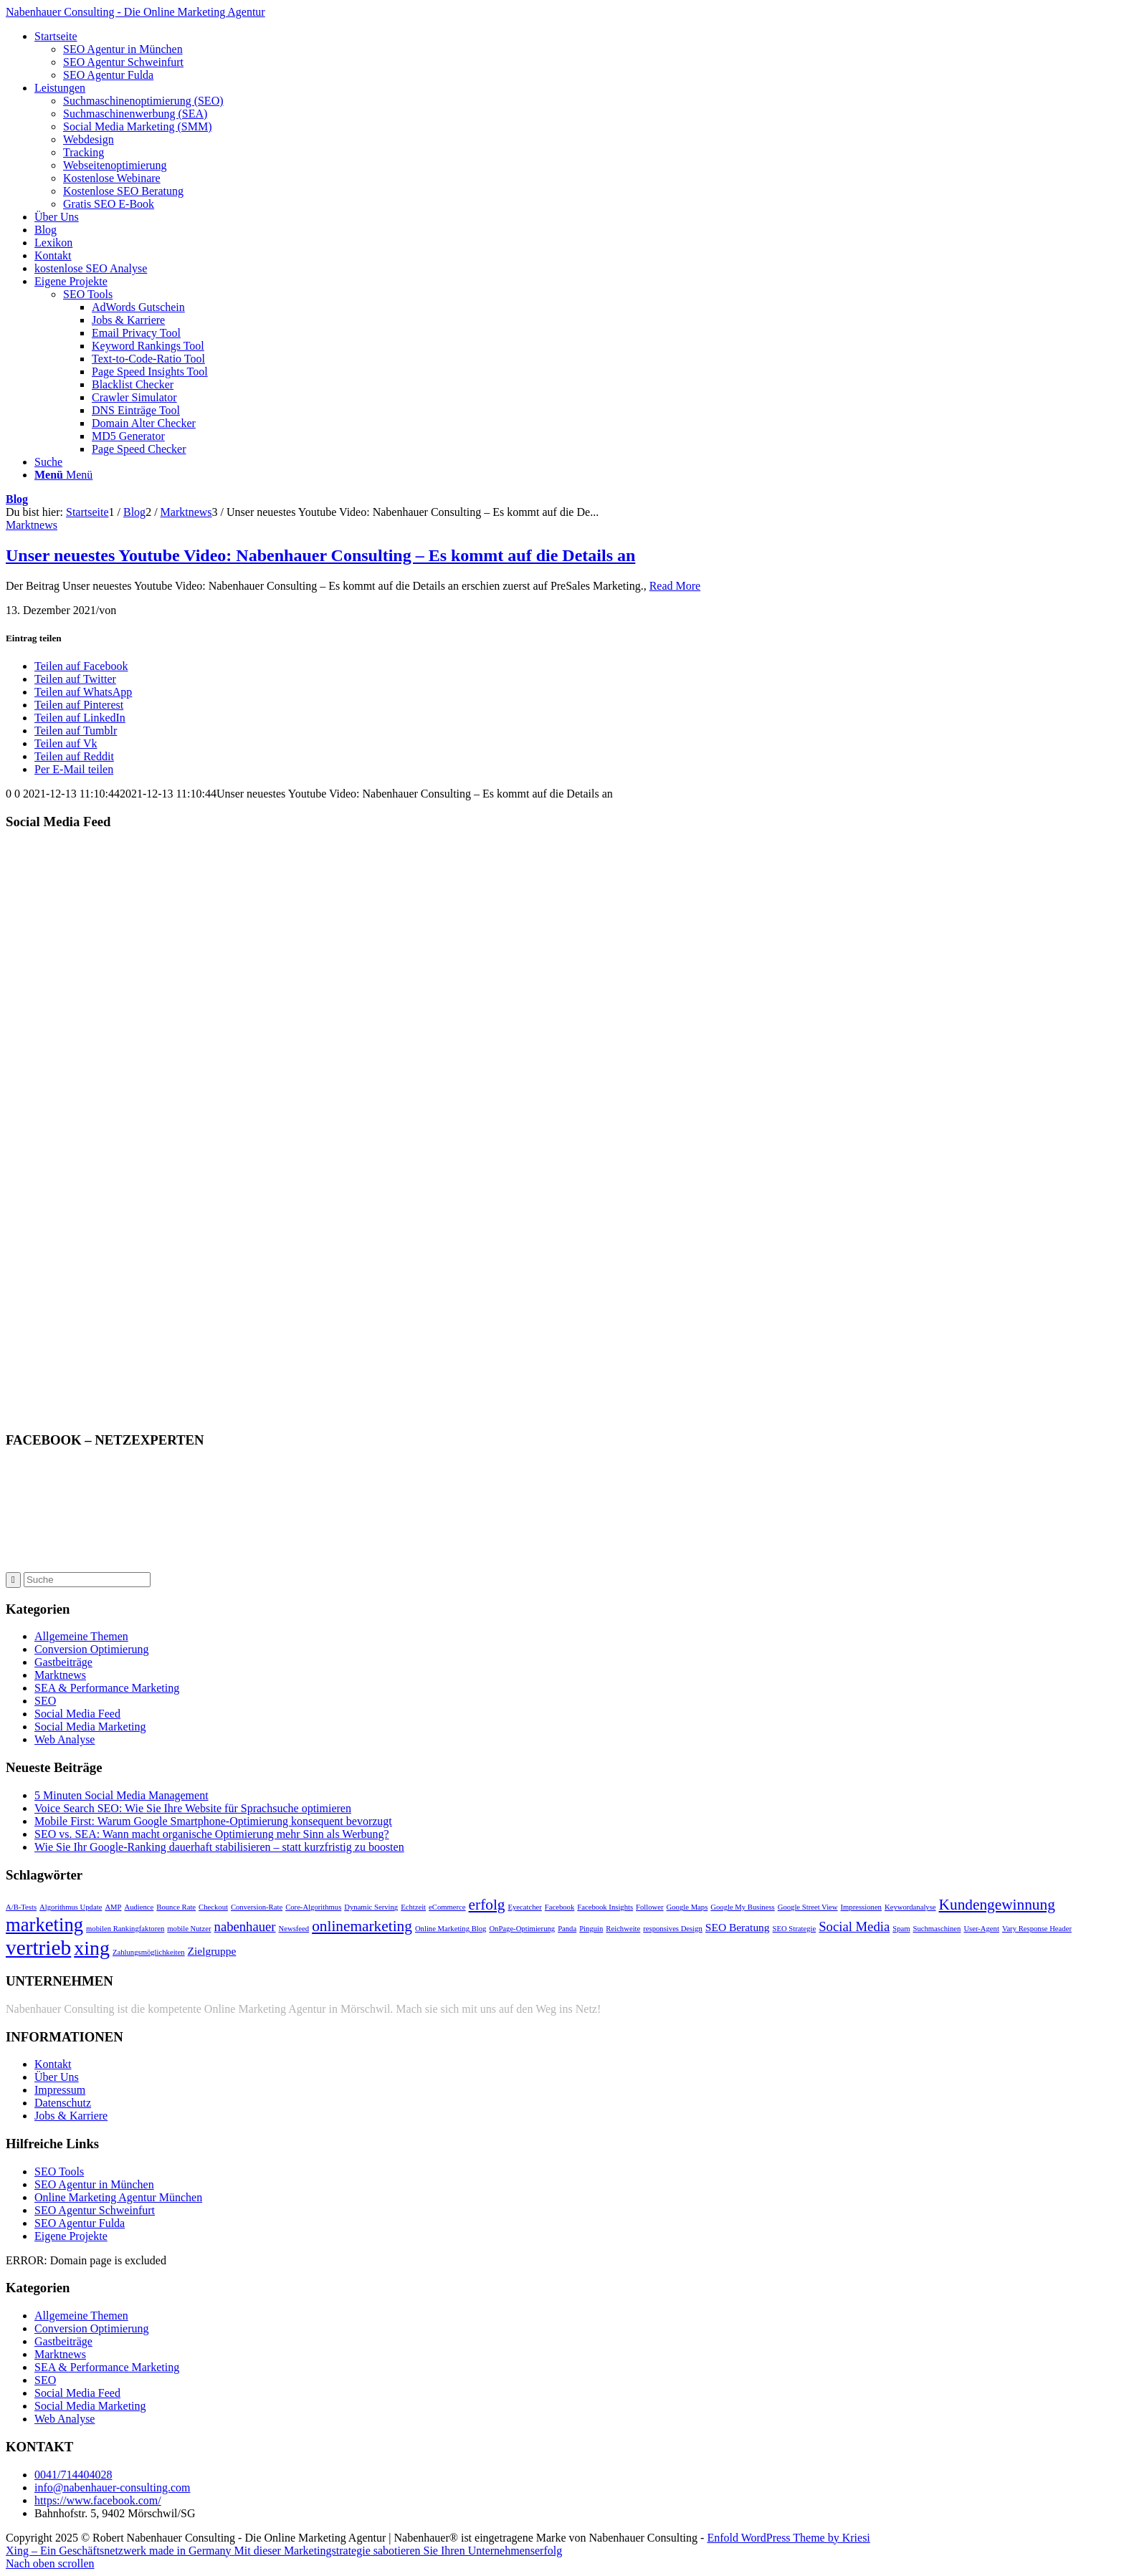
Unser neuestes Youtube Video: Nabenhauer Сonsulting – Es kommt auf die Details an (320, 555)
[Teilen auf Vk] (65, 743)
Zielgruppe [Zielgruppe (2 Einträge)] (212, 1951)
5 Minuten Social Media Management (121, 1795)
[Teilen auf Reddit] (74, 756)
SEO (45, 1701)
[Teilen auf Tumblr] (75, 730)
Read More (675, 586)
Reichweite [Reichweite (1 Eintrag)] (623, 1929)
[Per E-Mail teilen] (73, 769)
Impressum (59, 2090)
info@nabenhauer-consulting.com (112, 2487)
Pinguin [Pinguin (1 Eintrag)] (591, 1929)
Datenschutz (62, 2103)
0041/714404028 (73, 2475)
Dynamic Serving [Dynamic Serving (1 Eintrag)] (371, 1907)
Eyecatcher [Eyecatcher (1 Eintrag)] (525, 1907)
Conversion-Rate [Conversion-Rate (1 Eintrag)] (256, 1907)
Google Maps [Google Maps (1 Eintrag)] (687, 1907)
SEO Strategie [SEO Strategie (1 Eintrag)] (794, 1929)
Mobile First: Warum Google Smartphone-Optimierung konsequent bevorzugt (213, 1821)
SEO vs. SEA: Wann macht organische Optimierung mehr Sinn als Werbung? (211, 1834)
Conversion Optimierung (91, 1649)
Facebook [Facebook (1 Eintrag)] (559, 1907)
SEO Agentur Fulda (79, 2223)
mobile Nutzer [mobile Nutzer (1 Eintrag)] (189, 1929)
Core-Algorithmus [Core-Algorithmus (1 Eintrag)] (313, 1907)
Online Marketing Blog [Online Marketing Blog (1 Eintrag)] (450, 1929)
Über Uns (56, 2077)
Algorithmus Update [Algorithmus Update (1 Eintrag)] (70, 1907)
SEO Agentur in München (94, 2184)
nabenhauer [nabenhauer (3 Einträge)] (245, 1926)
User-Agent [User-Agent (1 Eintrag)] (981, 1929)
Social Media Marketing (90, 1726)
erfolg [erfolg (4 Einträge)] (487, 1904)
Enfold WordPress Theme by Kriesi (788, 2538)
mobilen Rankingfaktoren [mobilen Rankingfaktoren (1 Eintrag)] (125, 1929)
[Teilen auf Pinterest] (78, 705)
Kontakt (53, 2064)
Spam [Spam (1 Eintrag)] (901, 1929)
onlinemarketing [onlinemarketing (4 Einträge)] (362, 1926)
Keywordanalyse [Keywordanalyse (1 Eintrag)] (910, 1907)
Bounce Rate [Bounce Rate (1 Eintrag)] (176, 1907)
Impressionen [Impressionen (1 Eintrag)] (861, 1907)
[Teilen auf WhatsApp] (83, 692)
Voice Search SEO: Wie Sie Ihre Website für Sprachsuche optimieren (192, 1808)
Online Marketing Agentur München (118, 2197)
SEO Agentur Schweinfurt (94, 2210)
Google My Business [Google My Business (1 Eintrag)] (742, 1907)
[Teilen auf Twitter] (75, 679)
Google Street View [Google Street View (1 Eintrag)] (808, 1907)
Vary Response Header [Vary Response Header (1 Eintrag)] (1037, 1929)
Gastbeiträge (63, 1662)
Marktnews (31, 525)
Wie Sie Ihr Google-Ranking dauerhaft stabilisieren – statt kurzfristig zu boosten (219, 1847)
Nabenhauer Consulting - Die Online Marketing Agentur (135, 12)
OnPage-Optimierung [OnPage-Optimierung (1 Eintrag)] (522, 1929)
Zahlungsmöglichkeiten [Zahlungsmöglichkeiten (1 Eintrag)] (149, 1952)
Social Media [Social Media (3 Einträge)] (854, 1926)
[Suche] (48, 462)
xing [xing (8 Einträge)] (92, 1948)
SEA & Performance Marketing (106, 1688)
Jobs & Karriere (71, 2116)
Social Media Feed (77, 1714)
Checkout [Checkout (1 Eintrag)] (213, 1907)
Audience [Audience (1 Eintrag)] (138, 1907)
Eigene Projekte (71, 2236)
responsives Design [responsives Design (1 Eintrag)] (672, 1929)
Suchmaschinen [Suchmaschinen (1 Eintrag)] (937, 1929)
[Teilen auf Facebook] (81, 666)
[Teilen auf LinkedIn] (79, 718)
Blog (17, 499)
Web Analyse (64, 1739)
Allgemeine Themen (81, 1636)
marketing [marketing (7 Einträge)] (44, 1924)
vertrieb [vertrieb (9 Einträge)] (38, 1947)
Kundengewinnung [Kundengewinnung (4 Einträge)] (997, 1904)
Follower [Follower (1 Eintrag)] (649, 1907)
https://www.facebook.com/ (97, 2500)
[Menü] (63, 475)
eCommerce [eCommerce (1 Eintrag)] (447, 1907)
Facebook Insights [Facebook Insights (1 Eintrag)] (605, 1907)
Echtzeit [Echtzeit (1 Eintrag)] (413, 1907)
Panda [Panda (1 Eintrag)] (567, 1929)
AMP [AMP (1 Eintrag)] (113, 1907)
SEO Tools (88, 294)
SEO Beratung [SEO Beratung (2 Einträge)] (737, 1927)
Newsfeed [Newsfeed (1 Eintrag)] (294, 1929)
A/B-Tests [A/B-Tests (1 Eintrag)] (21, 1907)
